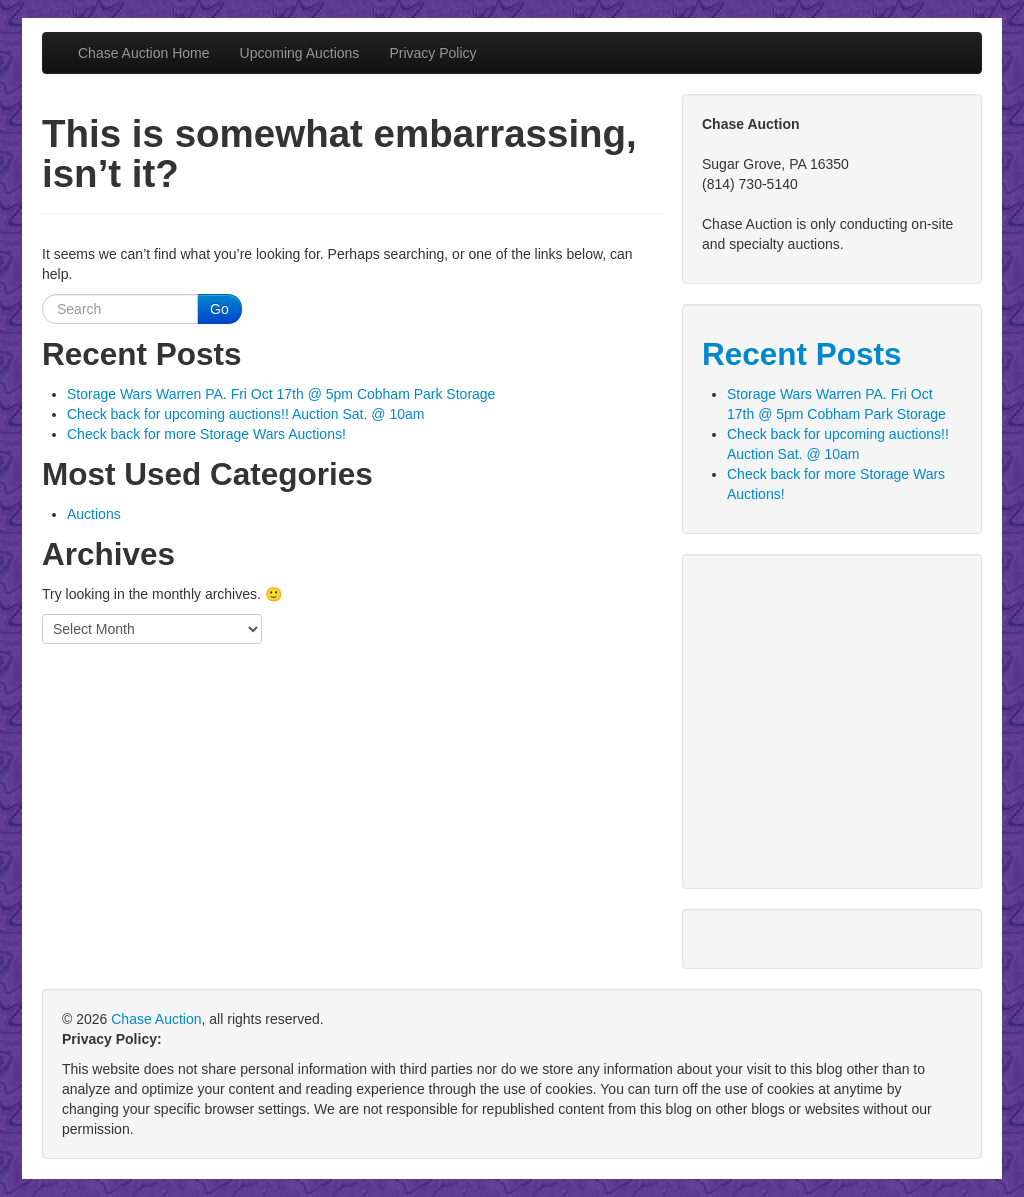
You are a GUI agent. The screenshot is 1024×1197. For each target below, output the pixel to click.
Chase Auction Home (144, 53)
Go (219, 309)
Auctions (94, 514)
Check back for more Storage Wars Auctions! (206, 434)
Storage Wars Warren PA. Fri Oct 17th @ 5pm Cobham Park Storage (281, 394)
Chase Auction (156, 1019)
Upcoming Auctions (300, 53)
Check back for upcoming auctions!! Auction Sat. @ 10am (245, 414)
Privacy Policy (432, 53)
